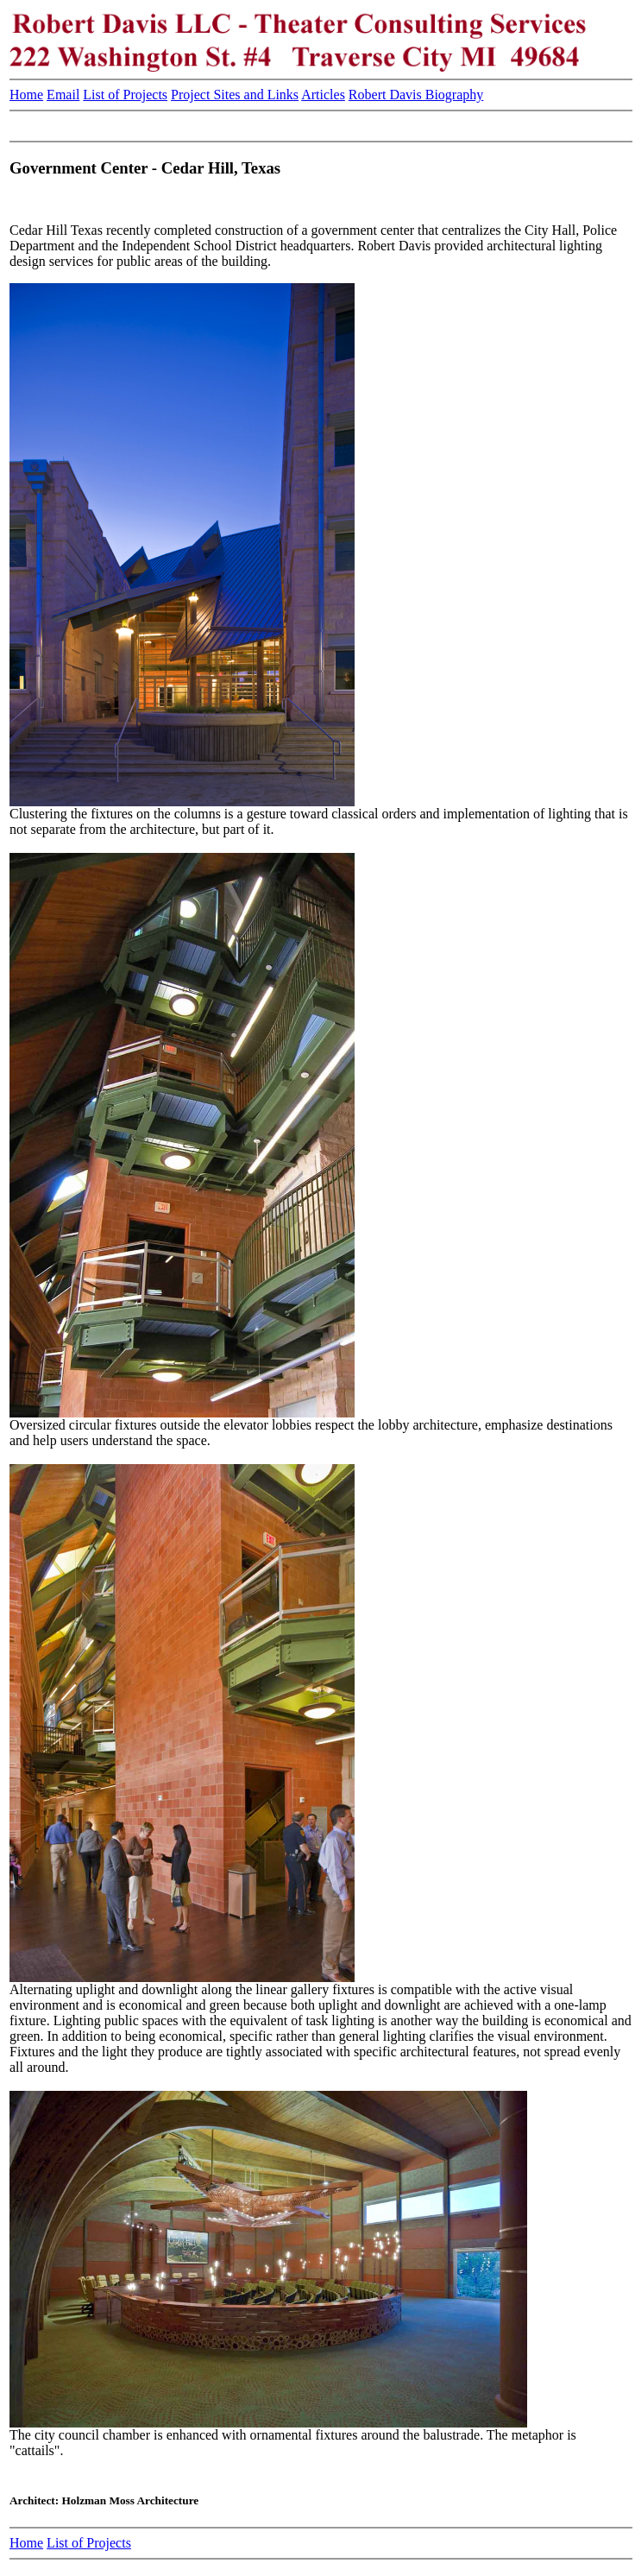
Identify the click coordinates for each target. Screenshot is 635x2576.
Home (26, 94)
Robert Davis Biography (416, 94)
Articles (323, 94)
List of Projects (125, 94)
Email (63, 94)
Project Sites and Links (235, 94)
